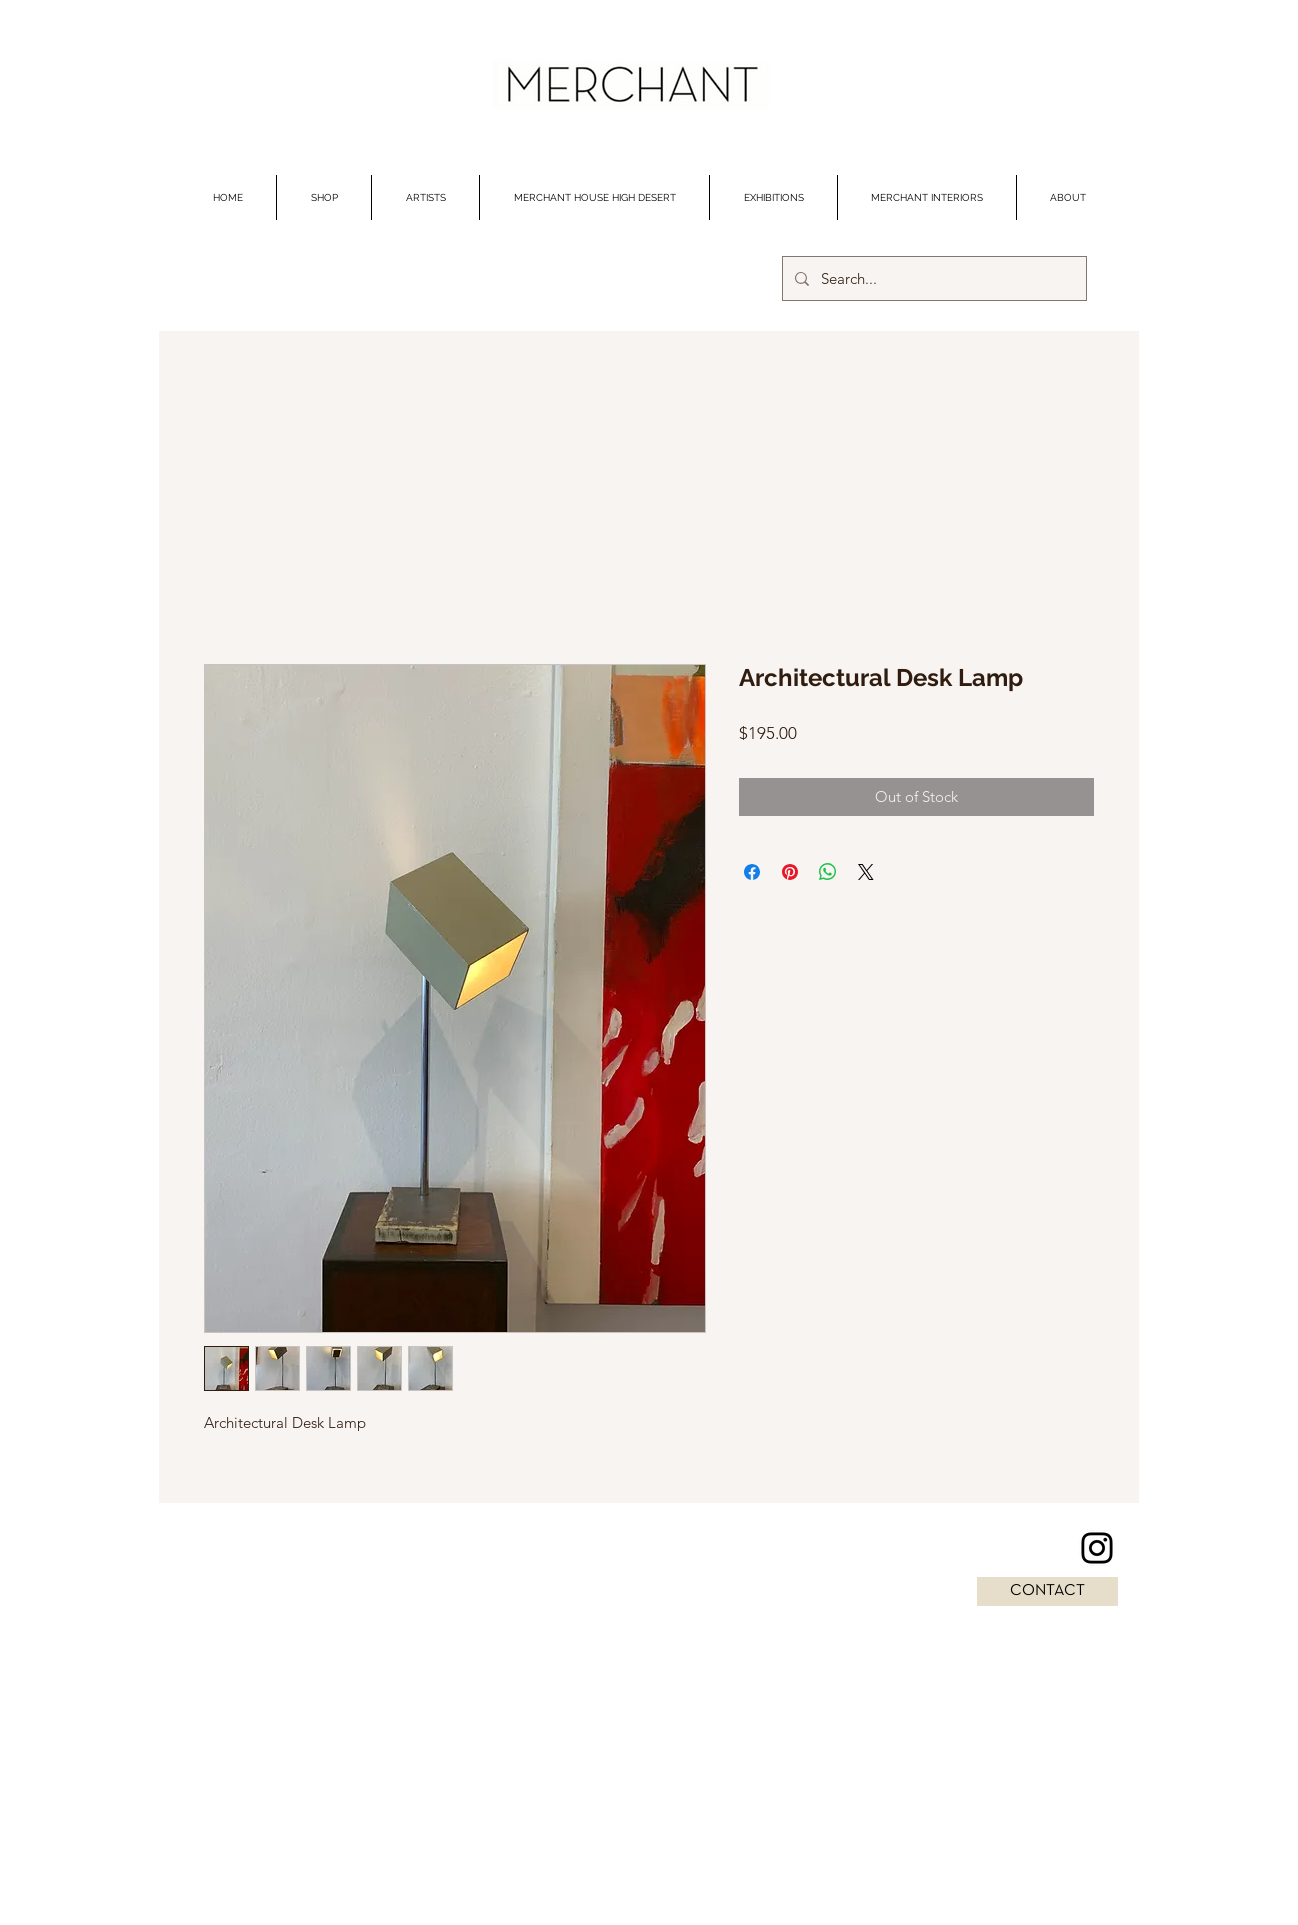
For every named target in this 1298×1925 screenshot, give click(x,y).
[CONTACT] (1047, 1591)
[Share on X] (866, 872)
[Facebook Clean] (202, 1912)
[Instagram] (1097, 1548)
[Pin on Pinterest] (790, 872)
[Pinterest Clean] (282, 1912)
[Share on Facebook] (752, 872)
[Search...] (932, 278)
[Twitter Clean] (242, 1912)
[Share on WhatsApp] (828, 872)
